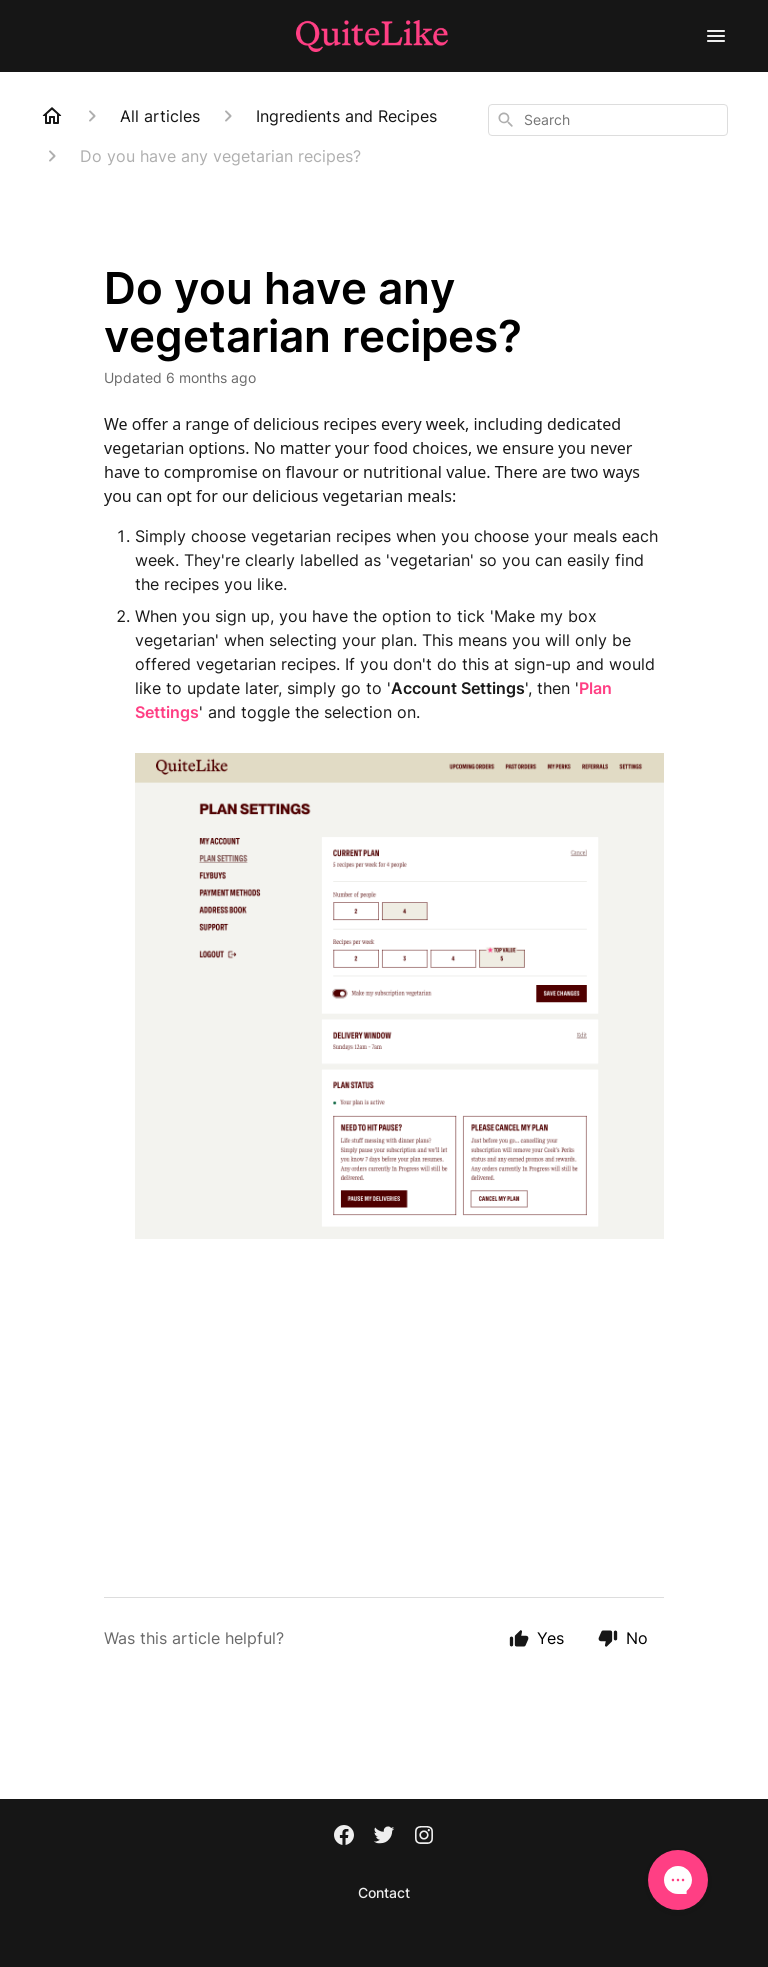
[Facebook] (344, 1837)
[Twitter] (384, 1837)
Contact (384, 1892)
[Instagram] (424, 1837)
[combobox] (608, 120)
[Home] (52, 116)
